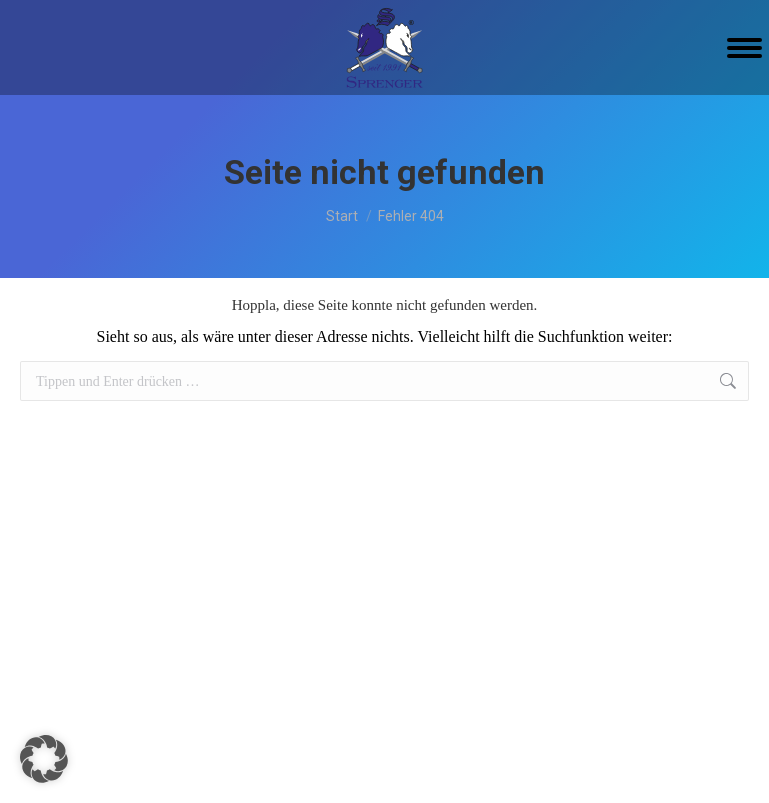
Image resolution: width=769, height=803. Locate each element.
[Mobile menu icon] (744, 48)
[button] (44, 759)
